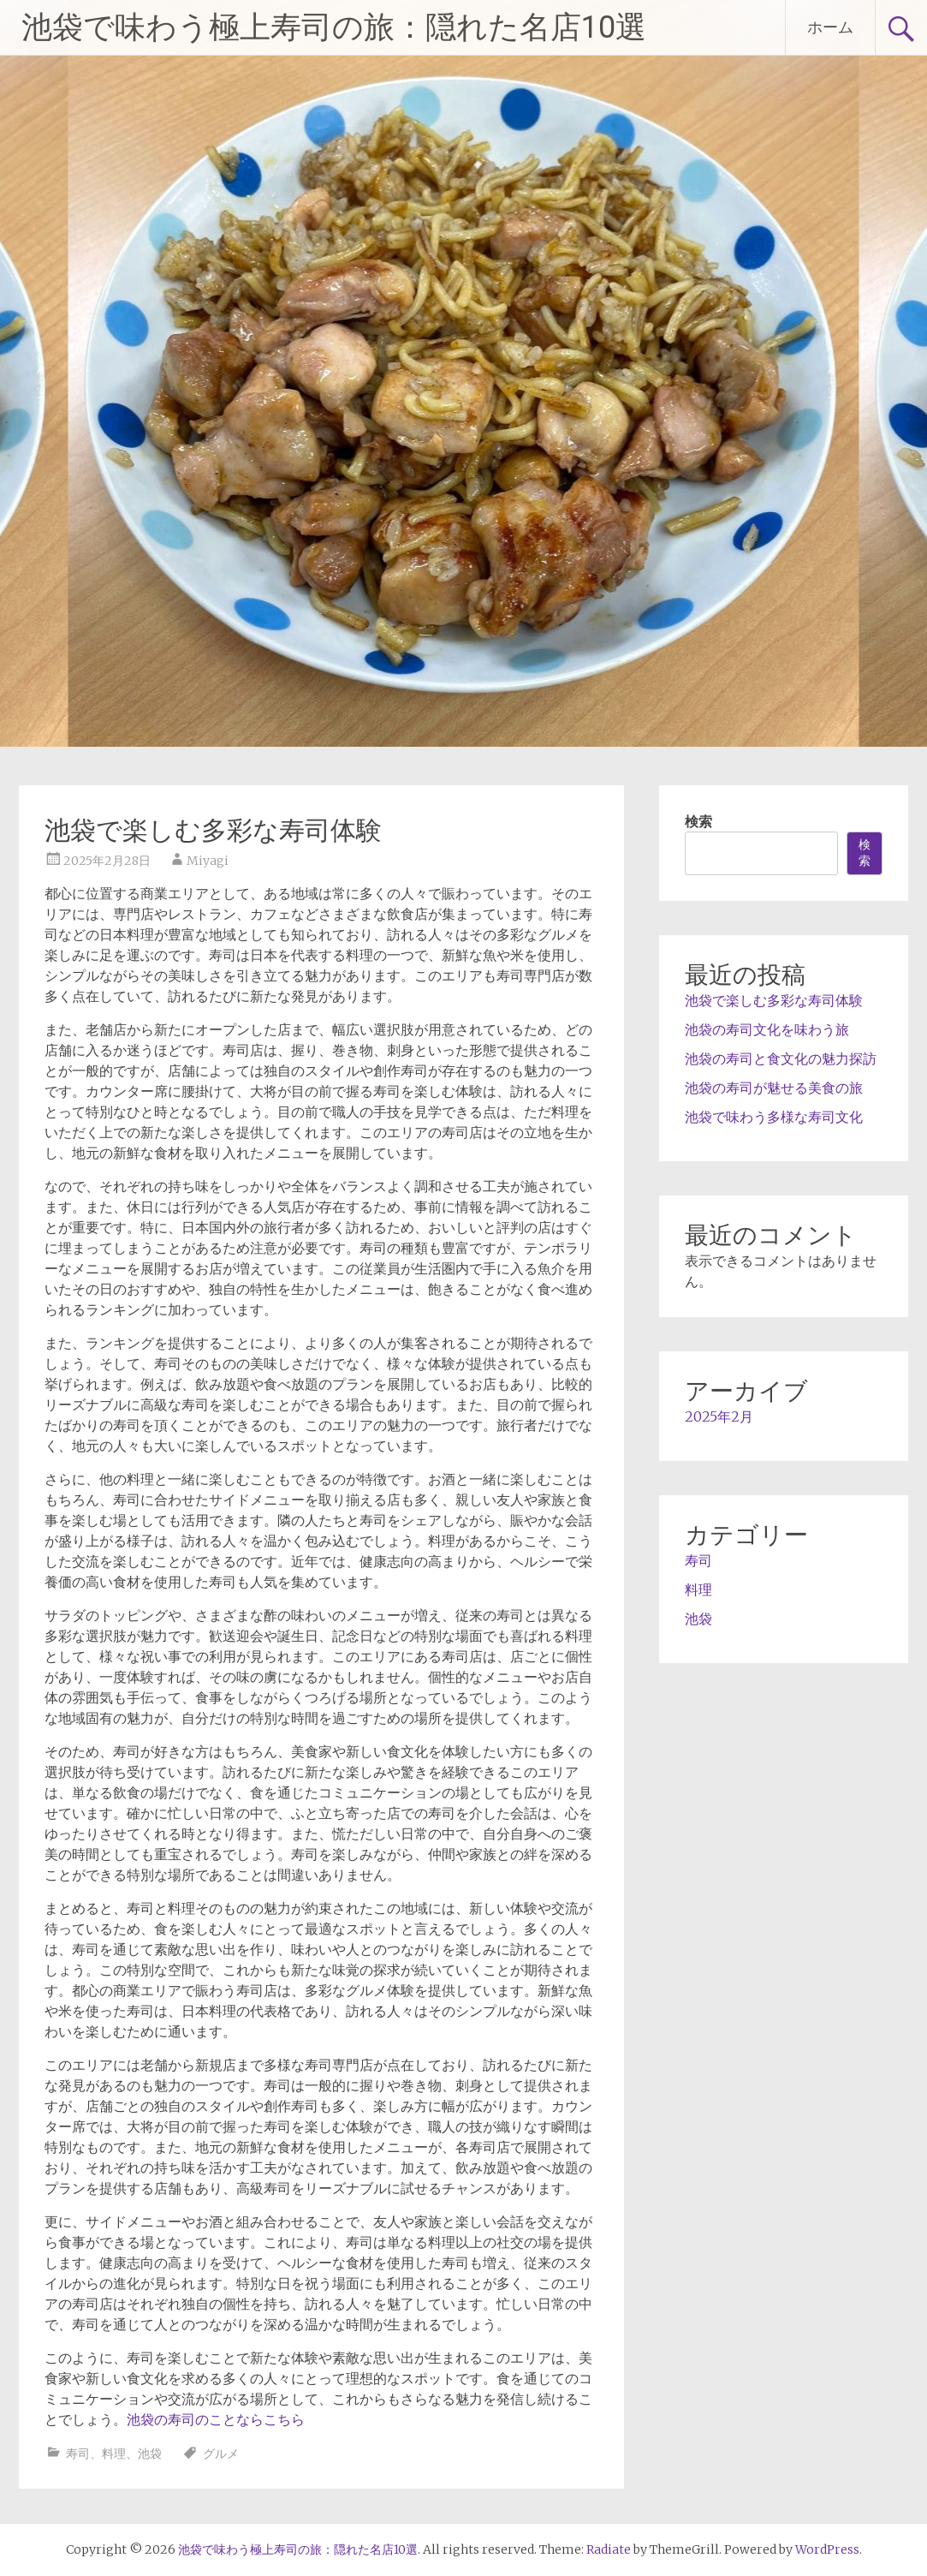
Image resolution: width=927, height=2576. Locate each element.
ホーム (830, 27)
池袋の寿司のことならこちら (216, 2419)
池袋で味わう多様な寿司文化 (774, 1116)
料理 (114, 2453)
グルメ (221, 2453)
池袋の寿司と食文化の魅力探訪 (780, 1058)
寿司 (78, 2453)
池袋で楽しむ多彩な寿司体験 (774, 1000)
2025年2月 (719, 1416)
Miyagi (208, 860)
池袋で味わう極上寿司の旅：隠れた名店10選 (333, 27)
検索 (698, 821)
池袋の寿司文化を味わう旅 (767, 1029)
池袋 (150, 2453)
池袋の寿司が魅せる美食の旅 (774, 1087)
